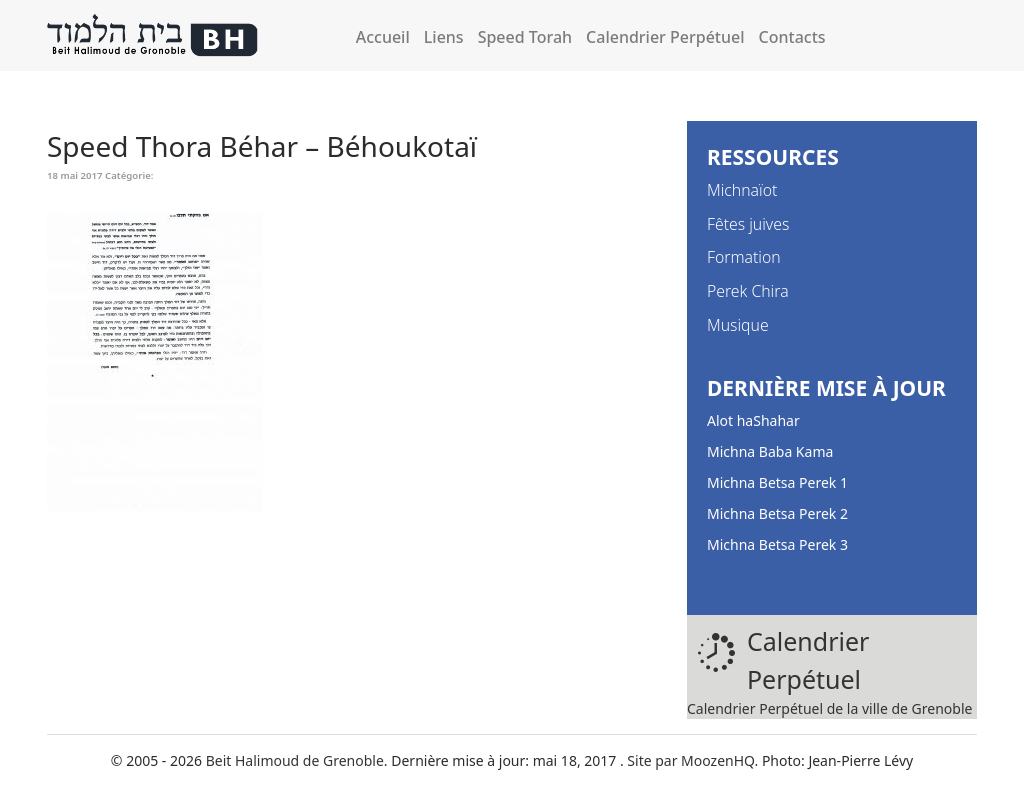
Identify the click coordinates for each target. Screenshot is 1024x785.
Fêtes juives (748, 224)
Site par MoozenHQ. (692, 760)
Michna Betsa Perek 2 (777, 513)
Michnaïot (742, 190)
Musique (738, 325)
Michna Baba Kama (770, 451)
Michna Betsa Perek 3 (777, 544)
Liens (444, 37)
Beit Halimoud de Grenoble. (297, 760)
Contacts (792, 37)
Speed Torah (525, 37)
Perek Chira (748, 291)
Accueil (383, 37)
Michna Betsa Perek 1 (777, 482)
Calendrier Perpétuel (665, 37)
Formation (744, 257)
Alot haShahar (753, 420)
